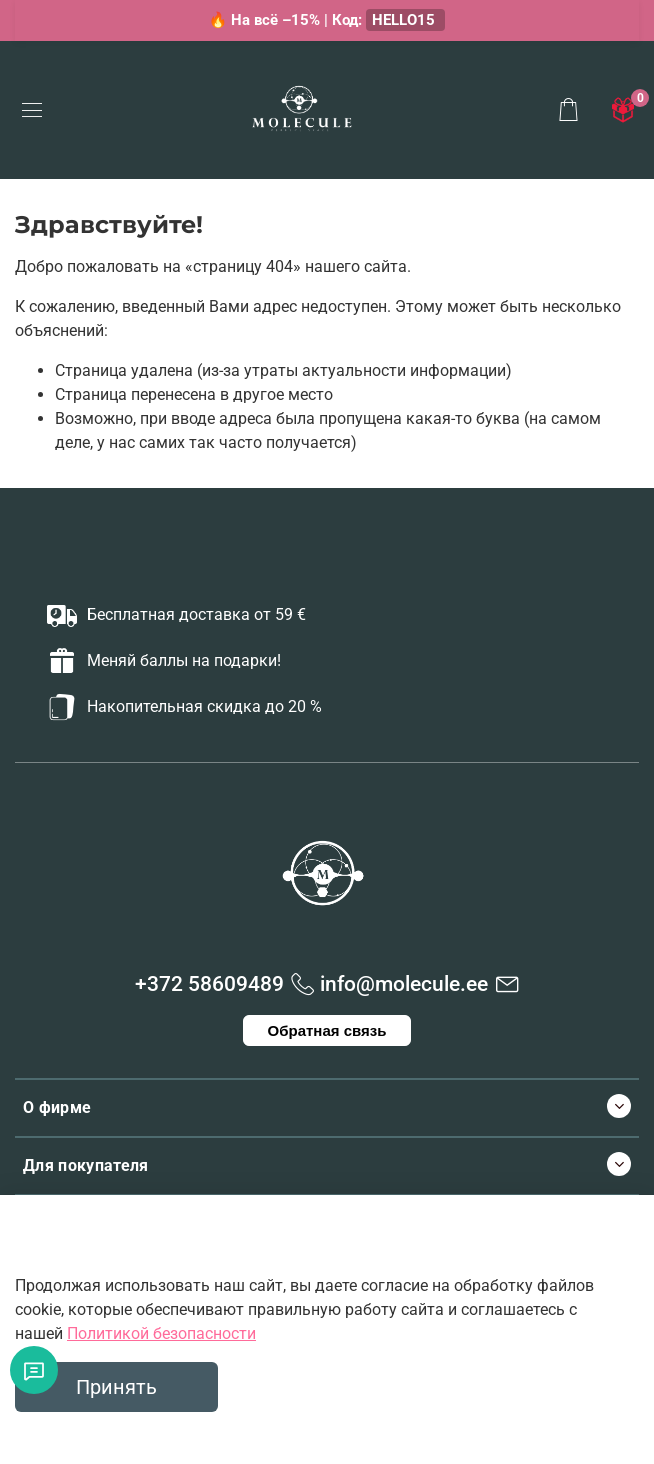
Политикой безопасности (161, 1333)
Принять (116, 1387)
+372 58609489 (209, 984)
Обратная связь (327, 1030)
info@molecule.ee (404, 984)
